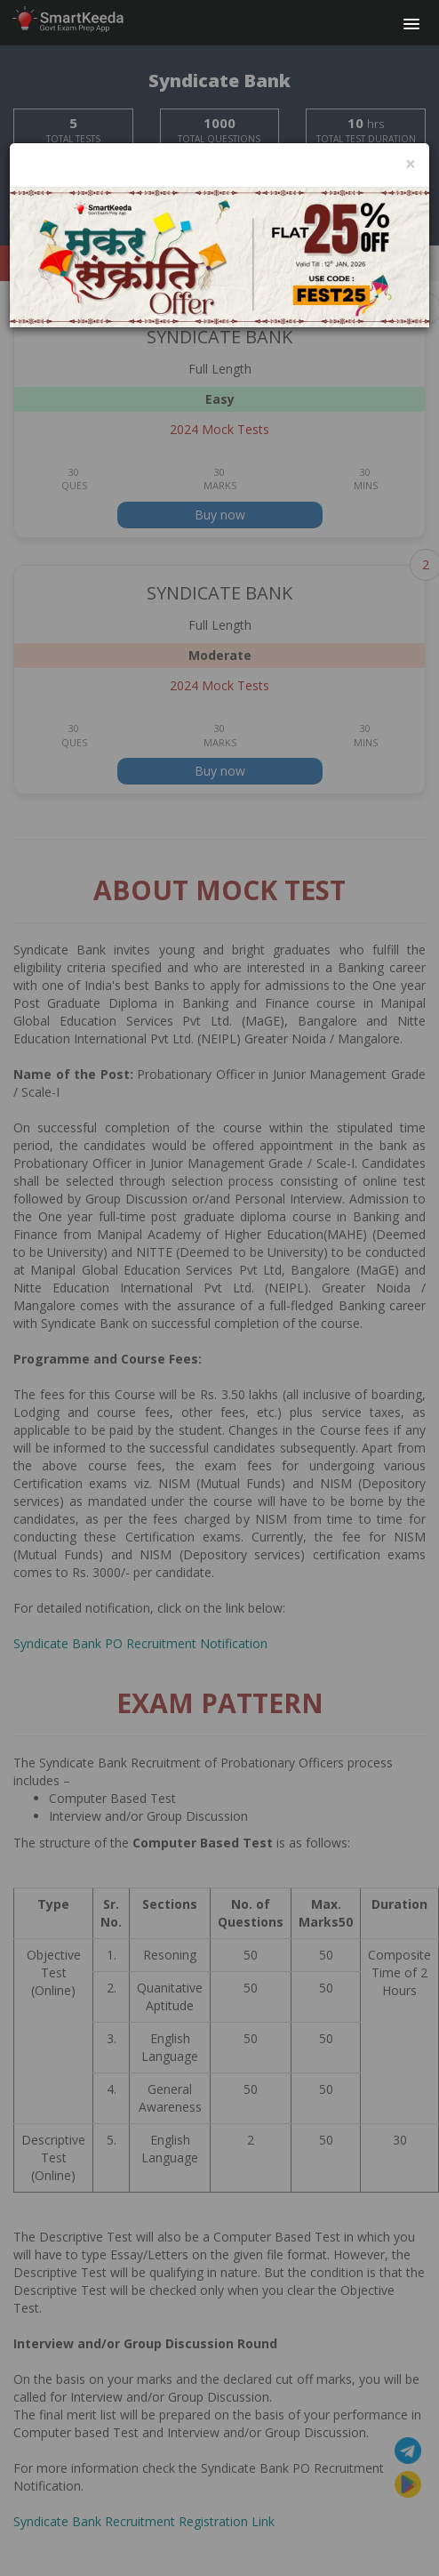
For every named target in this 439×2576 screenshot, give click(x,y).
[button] (411, 24)
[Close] (410, 164)
